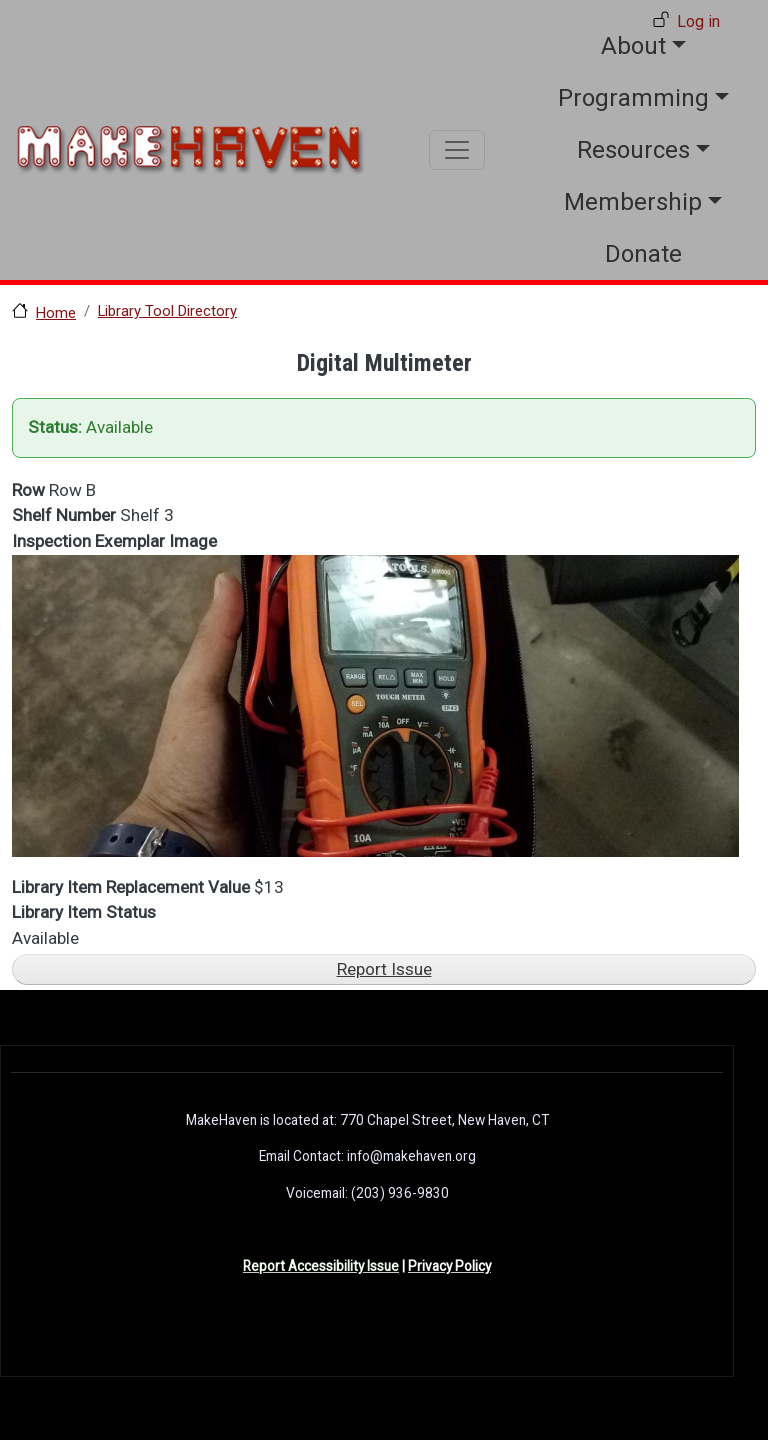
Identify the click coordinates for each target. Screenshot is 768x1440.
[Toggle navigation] (457, 150)
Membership (633, 202)
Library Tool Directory (167, 311)
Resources (633, 150)
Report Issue (384, 969)
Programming (633, 98)
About (633, 46)
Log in (698, 21)
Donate (643, 254)
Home (56, 313)
